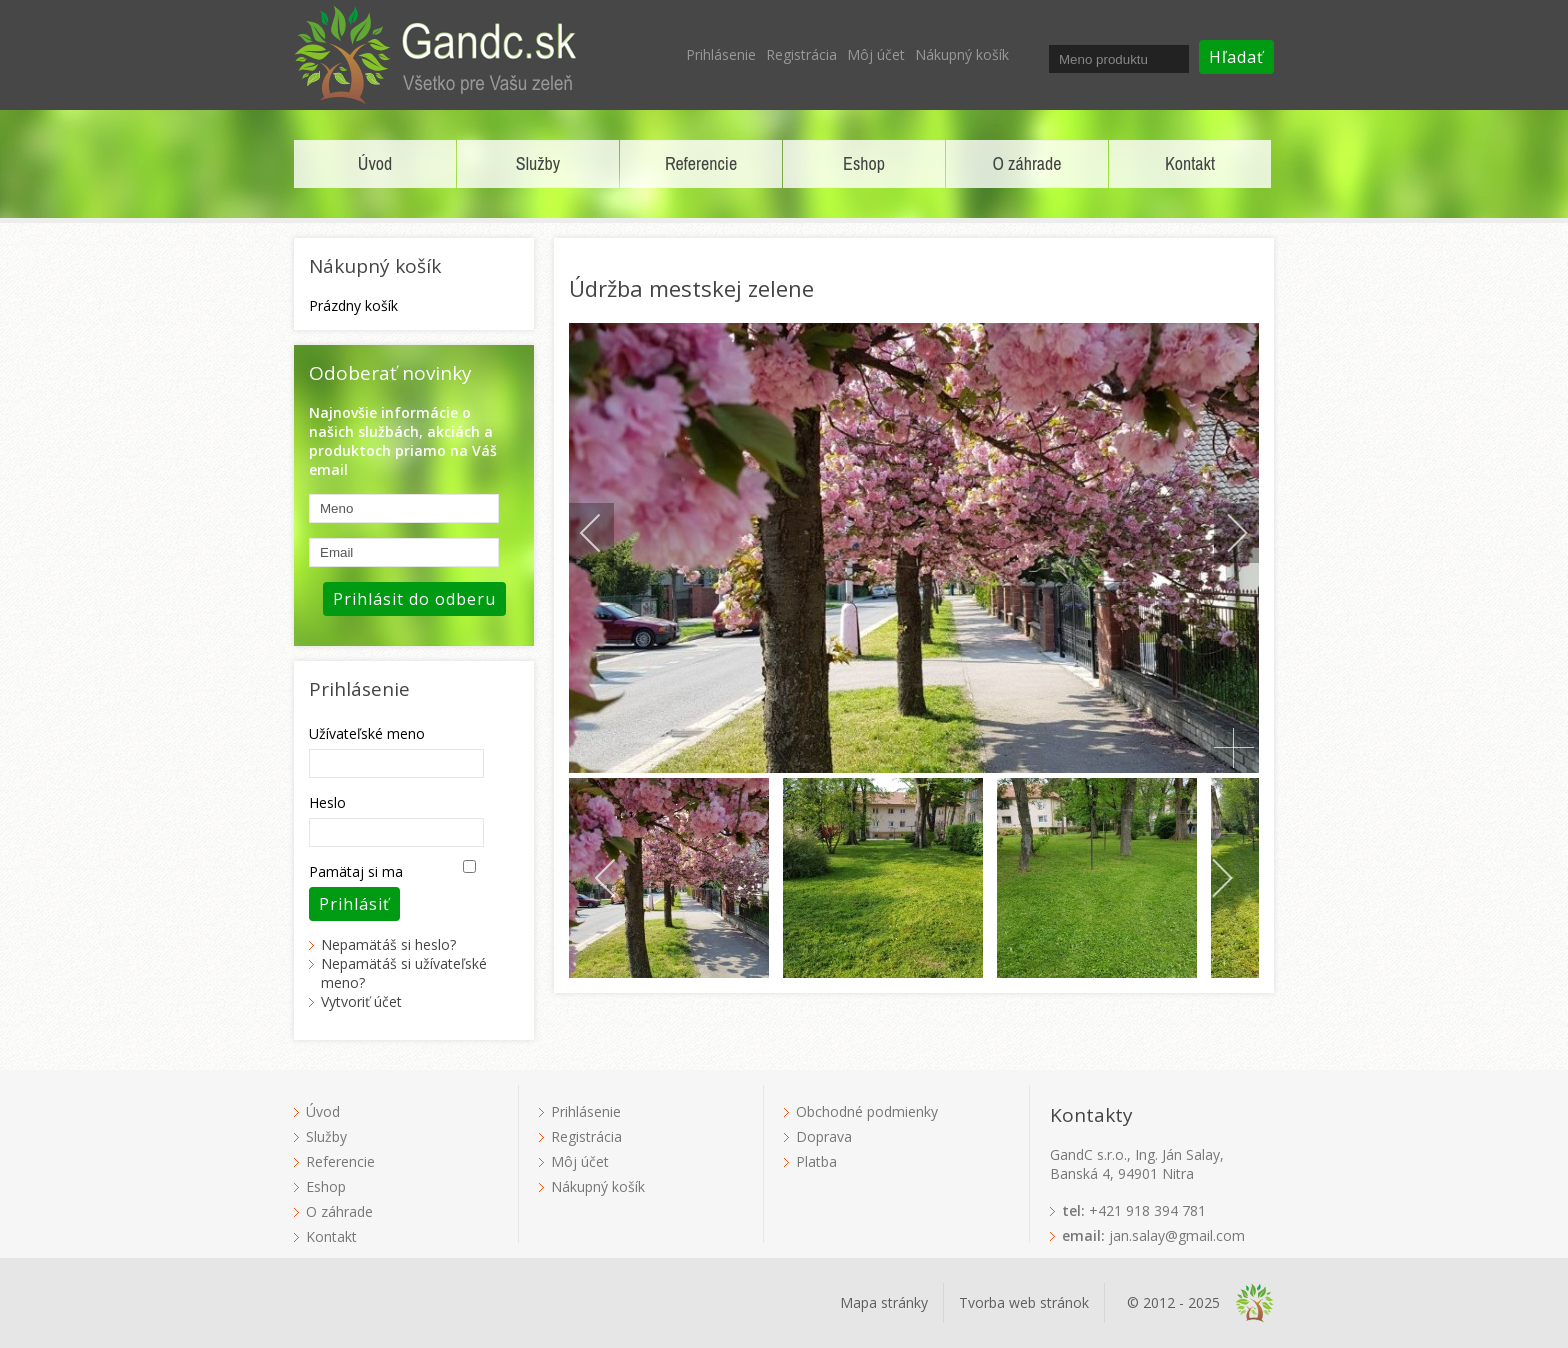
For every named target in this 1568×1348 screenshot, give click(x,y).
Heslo (327, 802)
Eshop (864, 163)
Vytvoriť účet (361, 1001)
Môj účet (876, 54)
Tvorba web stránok (1024, 1302)
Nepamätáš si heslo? (388, 944)
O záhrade (1027, 163)
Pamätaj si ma (356, 871)
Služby (538, 163)
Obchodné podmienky (867, 1111)
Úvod (375, 163)
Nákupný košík (962, 54)
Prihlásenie (721, 54)
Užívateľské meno (367, 733)
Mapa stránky (884, 1302)
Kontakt (1190, 163)
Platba (816, 1161)
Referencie (701, 163)
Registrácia (801, 54)
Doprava (824, 1136)
